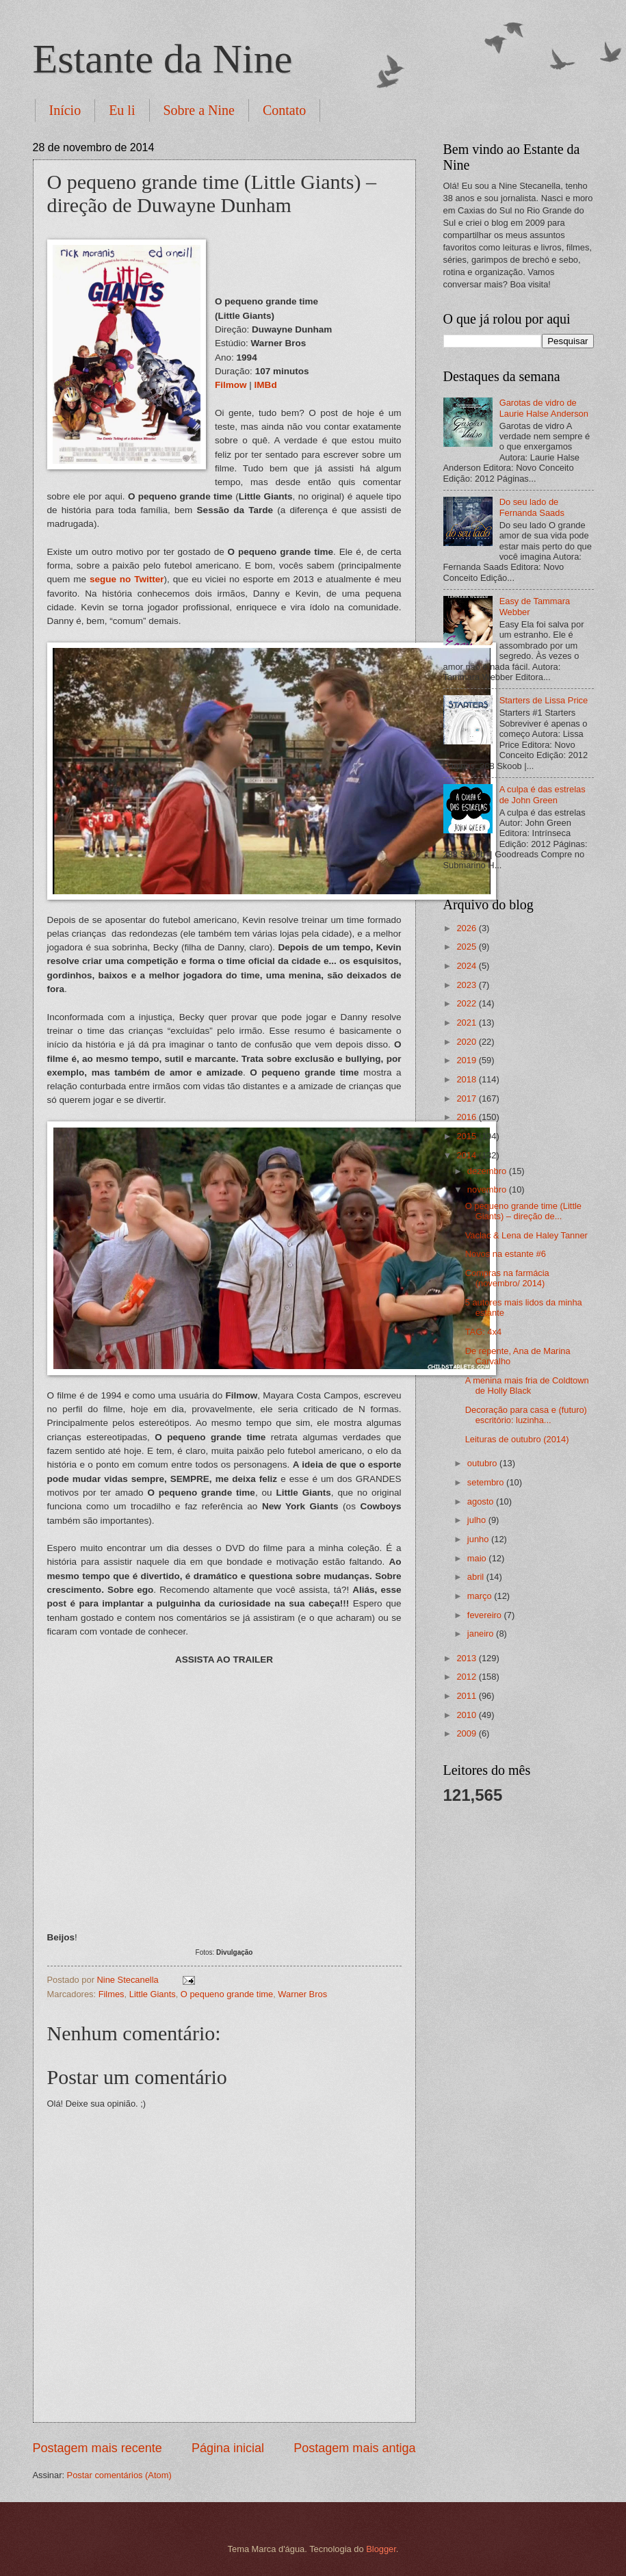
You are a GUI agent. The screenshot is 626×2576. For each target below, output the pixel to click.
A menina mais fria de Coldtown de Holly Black (527, 1385)
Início (65, 110)
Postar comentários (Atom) (119, 2475)
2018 (467, 1079)
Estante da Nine (163, 58)
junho (479, 1539)
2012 (467, 1676)
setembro (486, 1482)
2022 (467, 1003)
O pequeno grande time (227, 1994)
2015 (467, 1136)
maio (477, 1558)
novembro (488, 1189)
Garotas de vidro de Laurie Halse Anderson (543, 408)
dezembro (488, 1171)
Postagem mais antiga (354, 2448)
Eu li (122, 110)
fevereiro (485, 1615)
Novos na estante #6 (505, 1254)
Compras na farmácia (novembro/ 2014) (507, 1278)
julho (477, 1520)
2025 (467, 946)
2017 (467, 1098)
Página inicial (228, 2448)
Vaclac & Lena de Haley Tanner (526, 1235)
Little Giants (152, 1994)
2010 (467, 1715)
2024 (467, 966)
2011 (467, 1696)
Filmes (112, 1994)
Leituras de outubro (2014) (517, 1439)
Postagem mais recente (97, 2448)
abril (476, 1577)
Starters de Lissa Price (543, 700)
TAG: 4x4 (483, 1332)
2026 (467, 928)
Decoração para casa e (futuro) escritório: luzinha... (526, 1415)
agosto (481, 1501)
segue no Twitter (127, 579)
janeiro (481, 1633)
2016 (467, 1117)
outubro (483, 1463)
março (480, 1596)
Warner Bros (302, 1994)
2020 (467, 1042)
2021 (467, 1022)
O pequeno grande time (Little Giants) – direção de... (523, 1211)
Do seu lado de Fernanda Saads (531, 507)
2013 (467, 1658)
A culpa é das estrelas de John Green (542, 794)
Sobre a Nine (199, 110)
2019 (467, 1060)
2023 (467, 985)
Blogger (381, 2549)
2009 (467, 1733)
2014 (467, 1155)
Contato (284, 110)
